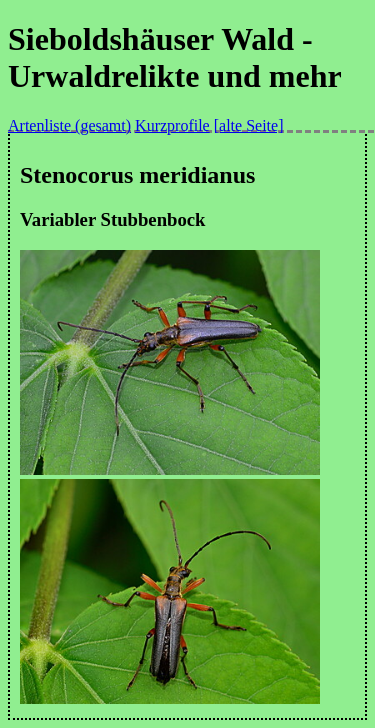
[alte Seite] (249, 125)
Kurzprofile (172, 125)
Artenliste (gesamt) (69, 125)
